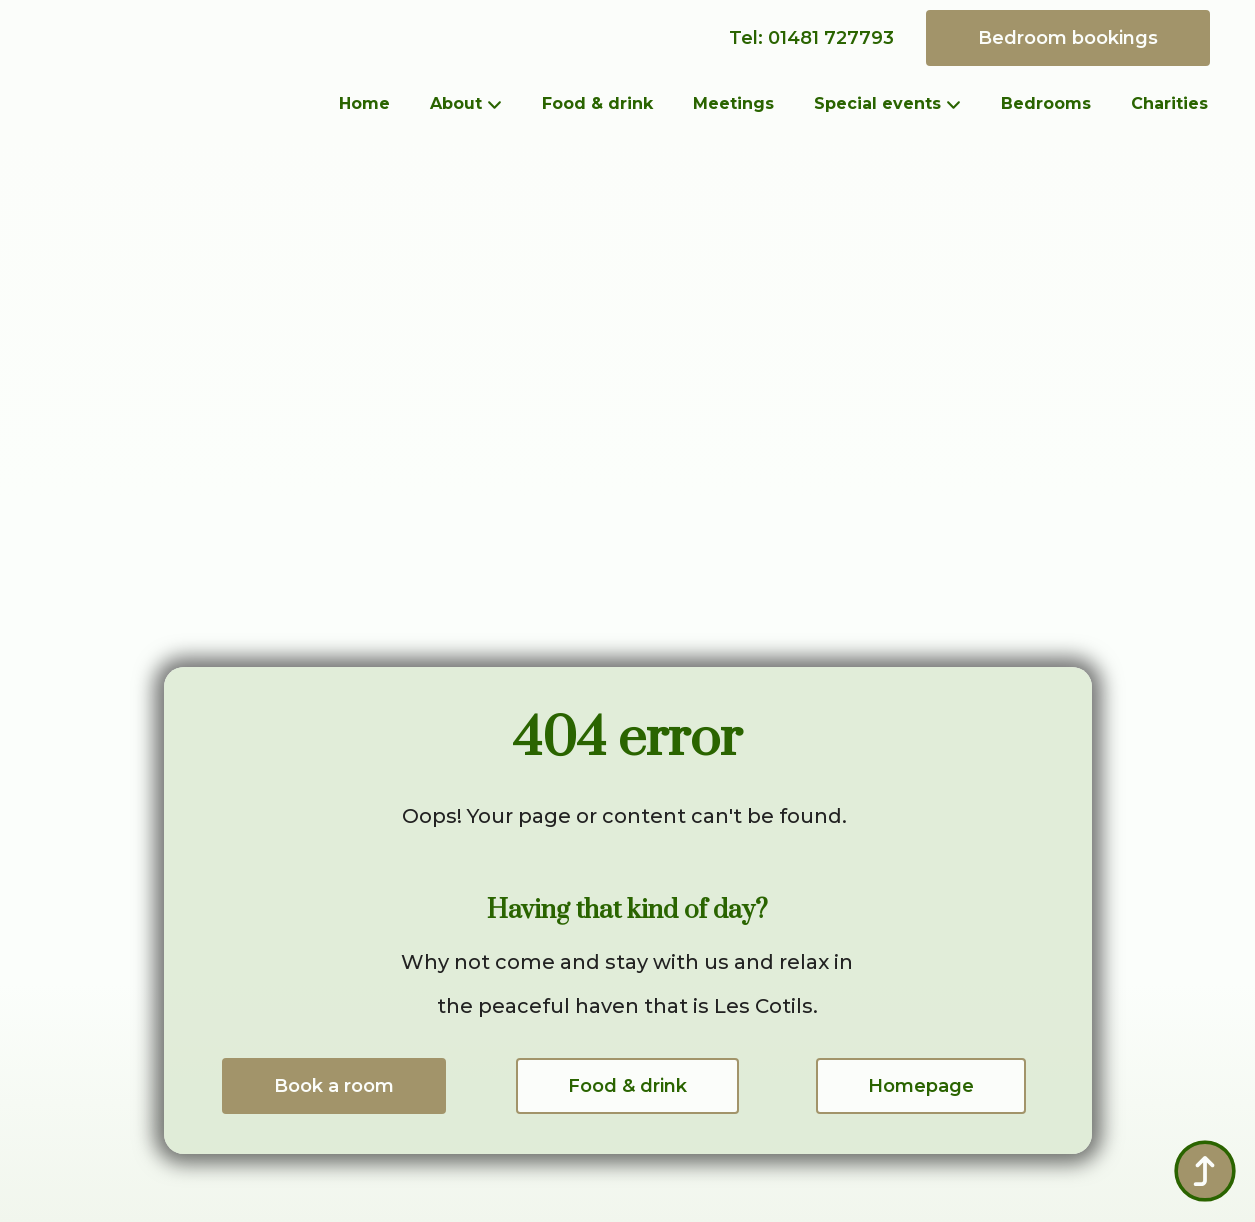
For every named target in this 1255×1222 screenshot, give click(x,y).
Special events (877, 103)
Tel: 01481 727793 (811, 38)
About (456, 103)
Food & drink (597, 103)
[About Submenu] (502, 104)
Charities (1169, 103)
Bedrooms (1046, 103)
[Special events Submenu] (961, 104)
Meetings (733, 103)
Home (364, 103)
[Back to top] (1205, 1171)
